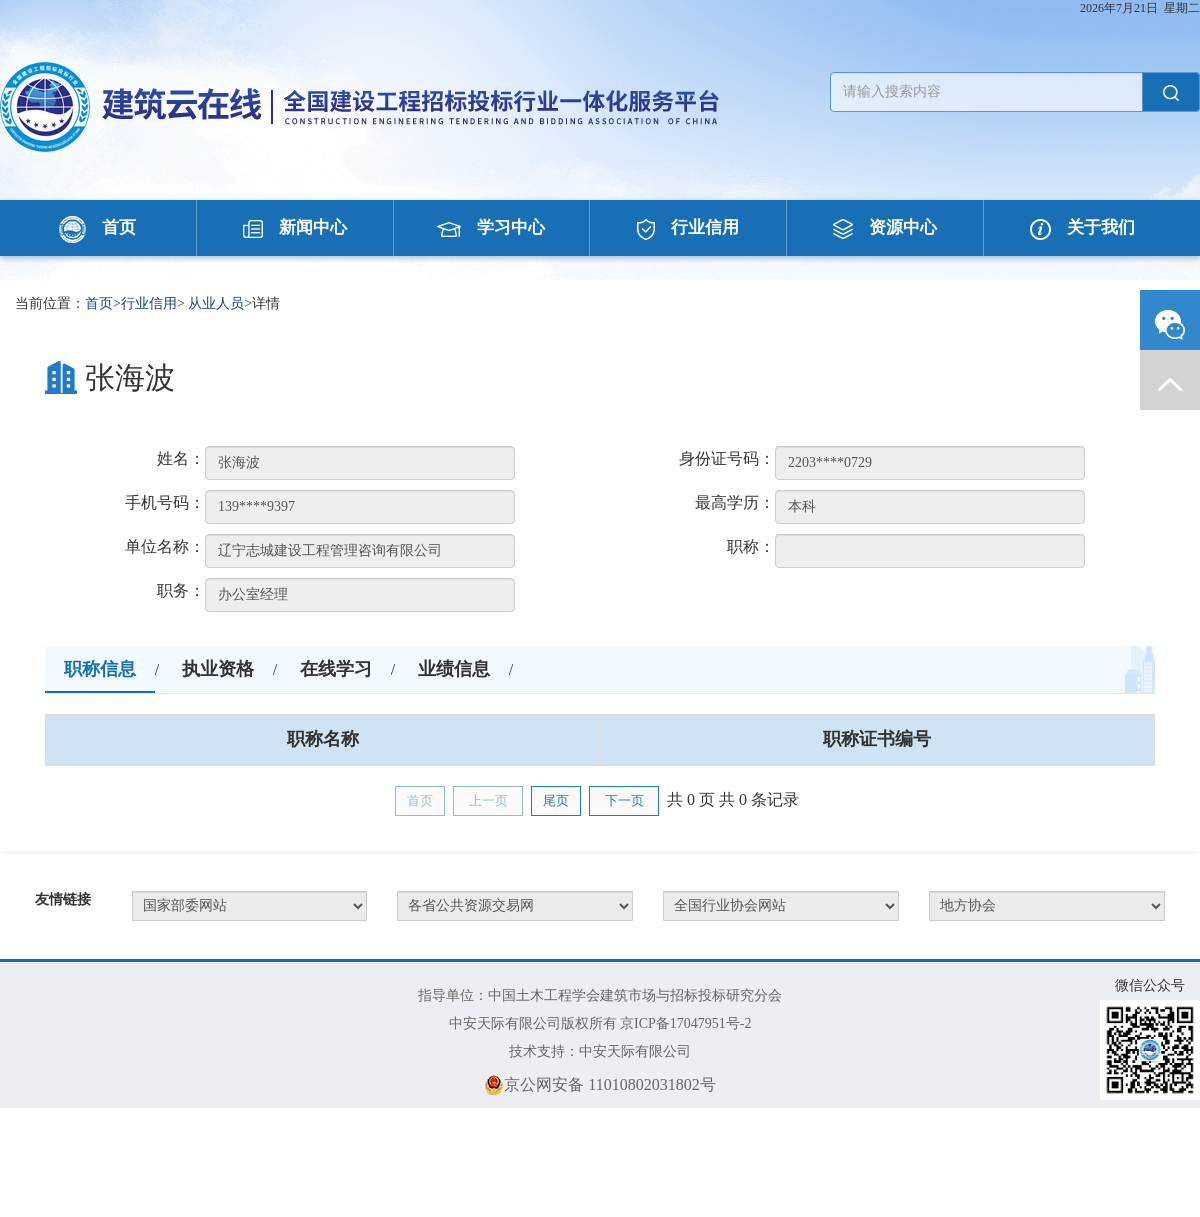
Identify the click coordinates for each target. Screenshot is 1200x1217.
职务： (181, 590)
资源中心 (885, 227)
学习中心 (491, 227)
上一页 (488, 800)
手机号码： (165, 502)
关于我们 (1082, 227)
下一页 (624, 800)
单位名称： (165, 546)
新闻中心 (295, 227)
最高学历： (735, 502)
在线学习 (336, 669)
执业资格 (218, 669)
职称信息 (100, 669)
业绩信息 (454, 669)
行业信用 (688, 227)
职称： (751, 546)
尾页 (556, 800)
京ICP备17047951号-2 (685, 1023)
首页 (97, 227)
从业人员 (216, 303)
